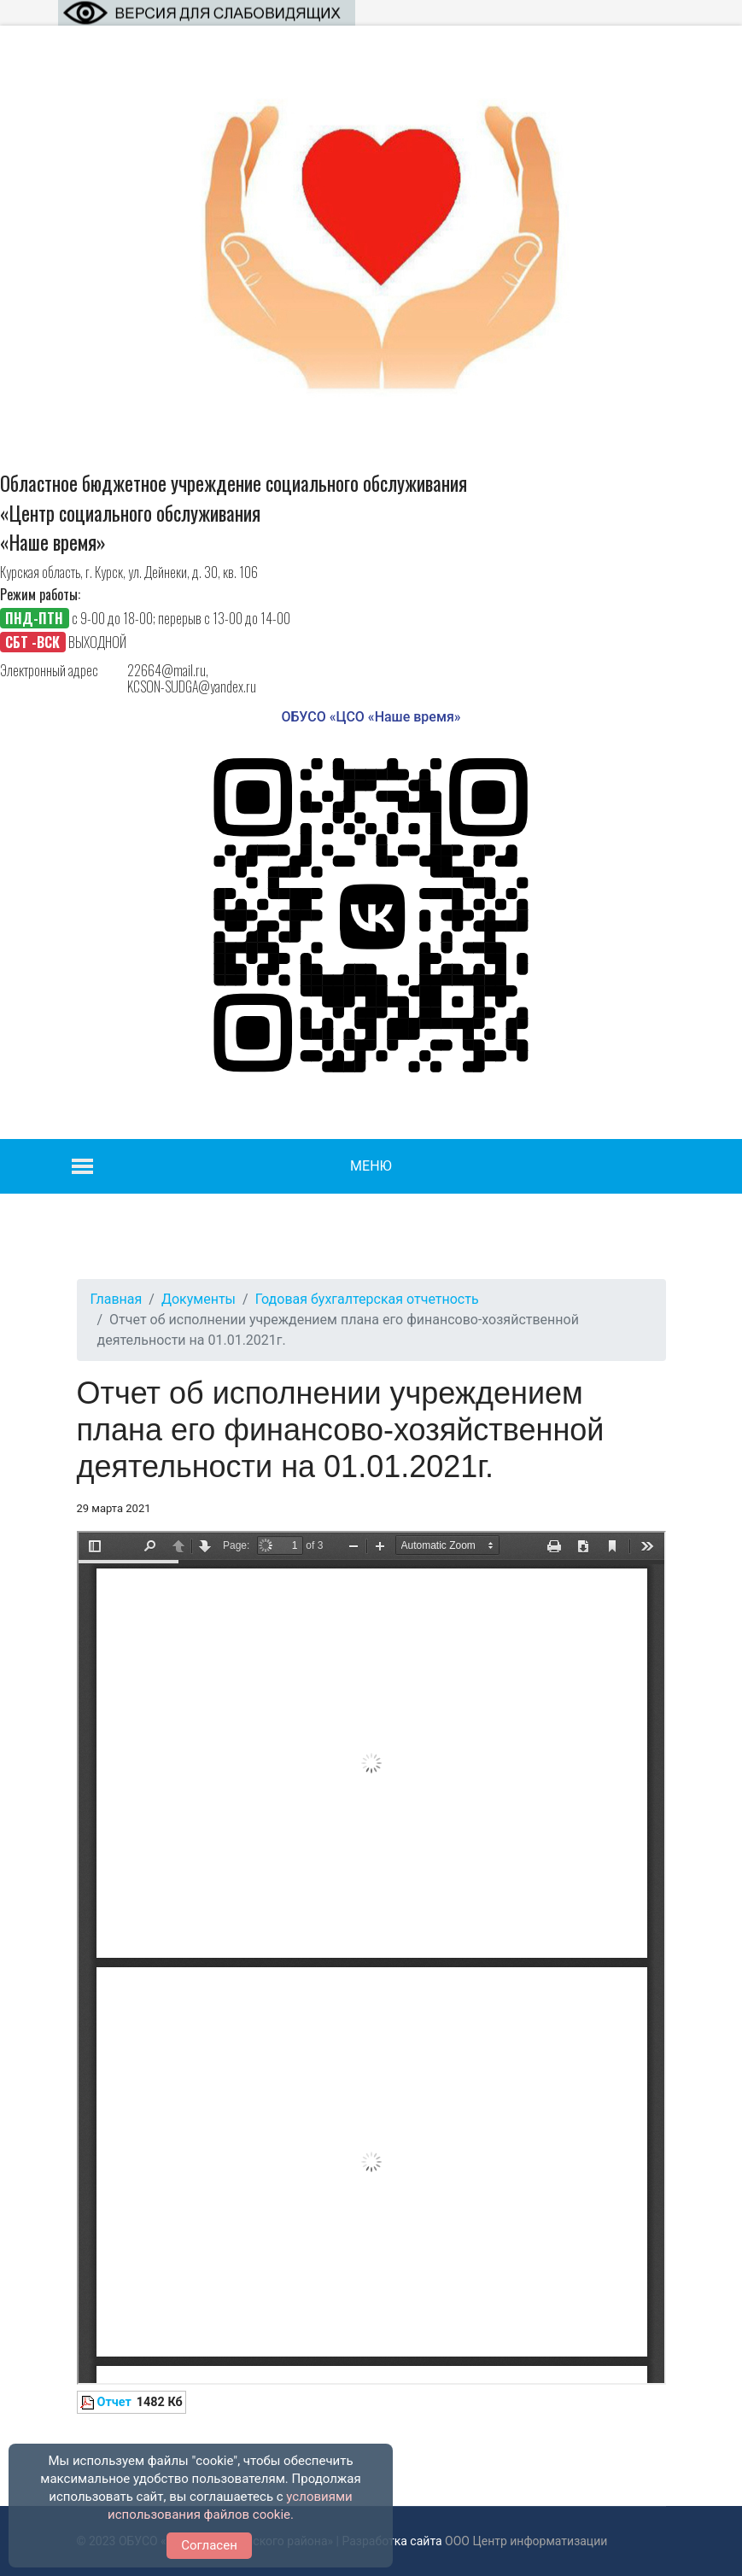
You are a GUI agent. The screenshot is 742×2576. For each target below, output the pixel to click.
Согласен (209, 2545)
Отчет (114, 2402)
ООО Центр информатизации (526, 2541)
